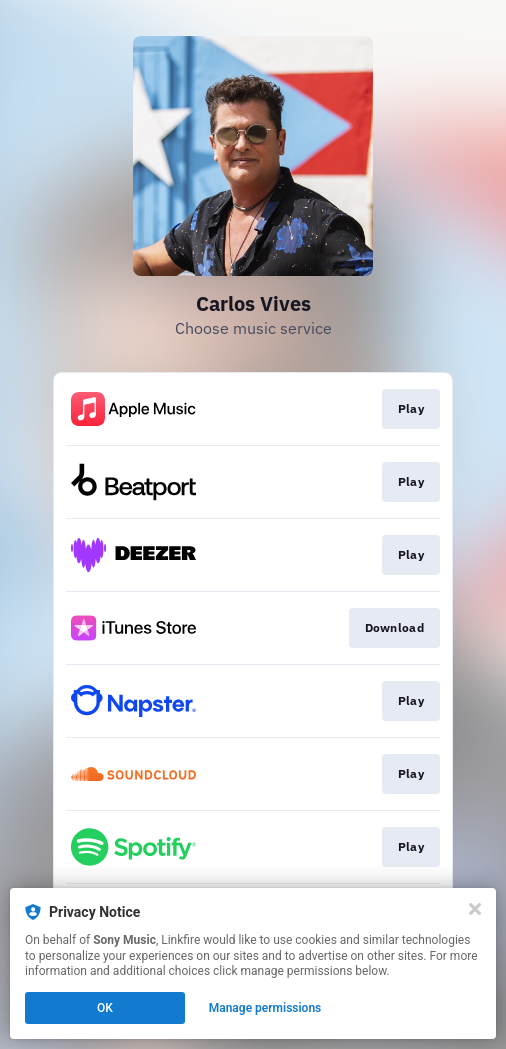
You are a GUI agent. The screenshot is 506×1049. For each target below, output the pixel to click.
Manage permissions (265, 1008)
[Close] (475, 909)
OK (105, 1008)
